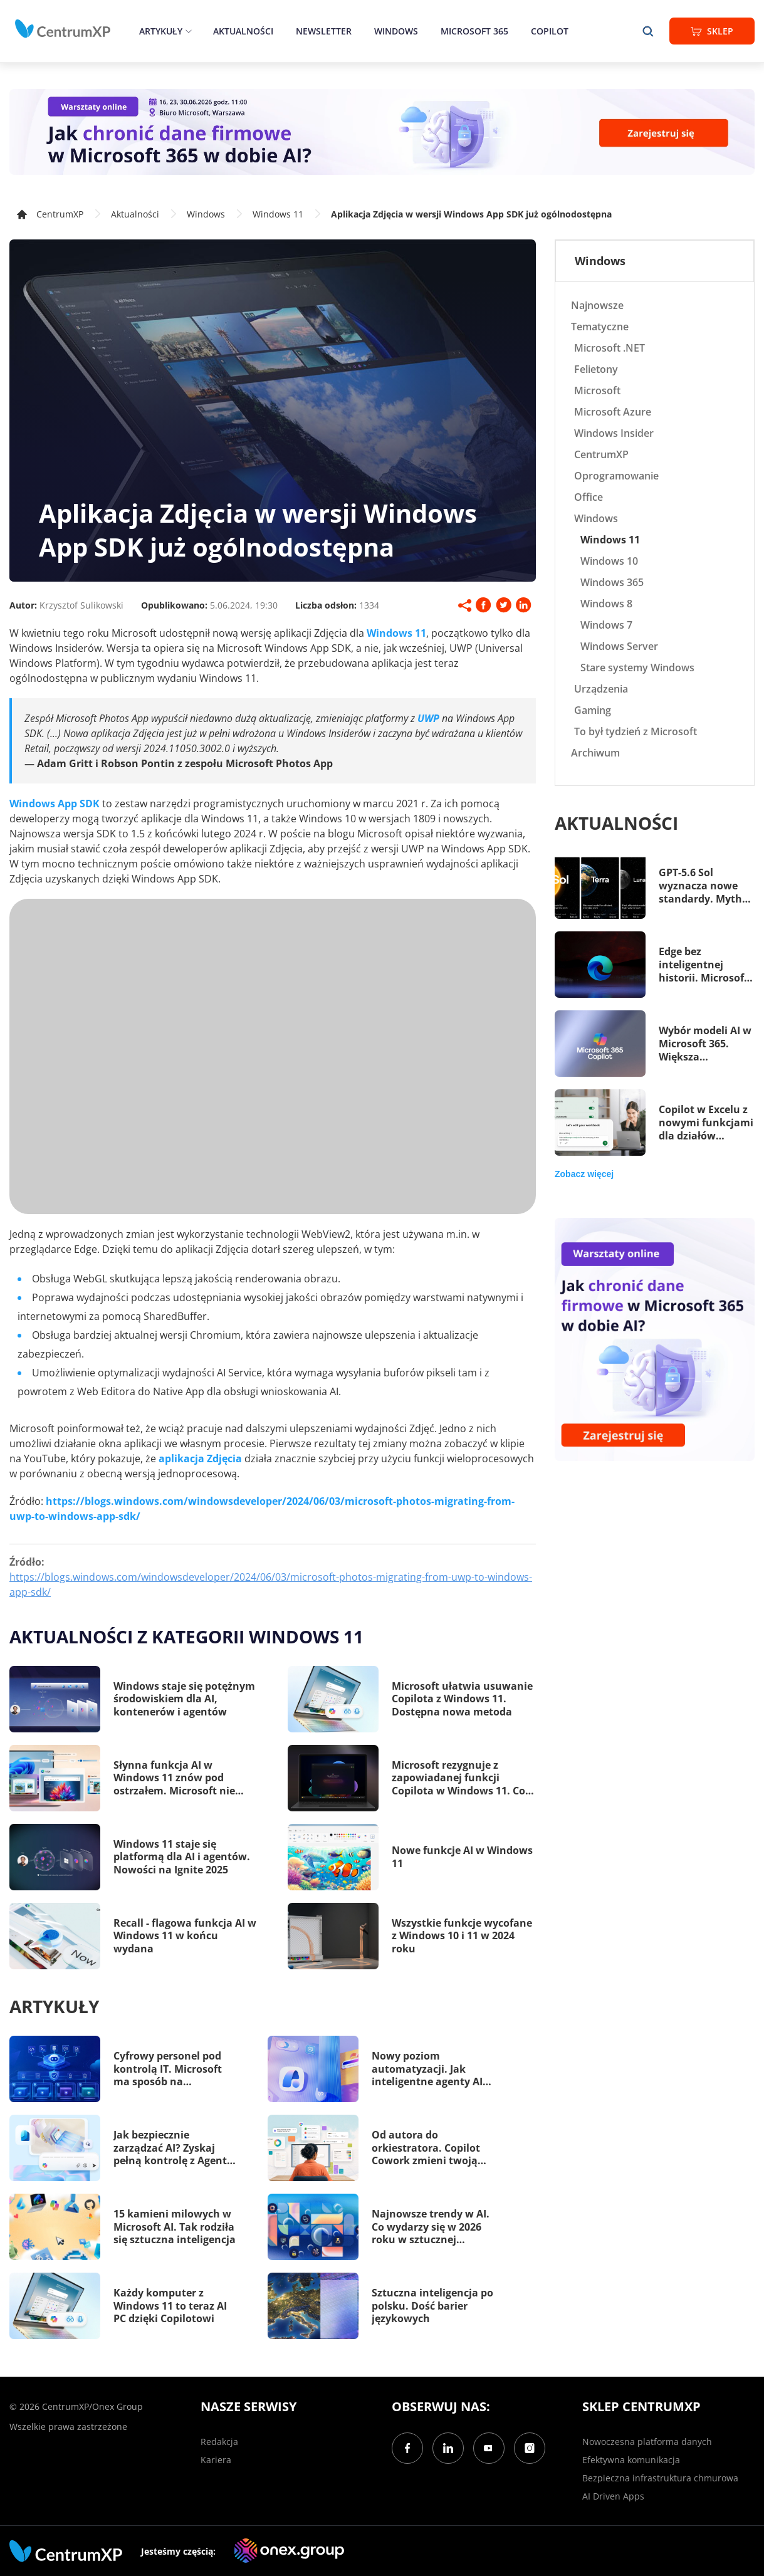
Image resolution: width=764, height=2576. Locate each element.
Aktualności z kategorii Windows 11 (186, 1636)
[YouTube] (489, 2448)
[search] (648, 31)
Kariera (216, 2460)
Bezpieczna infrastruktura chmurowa (660, 2478)
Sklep (712, 31)
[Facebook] (407, 2448)
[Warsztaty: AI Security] (382, 131)
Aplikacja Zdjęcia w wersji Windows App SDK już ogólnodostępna (471, 214)
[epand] (187, 31)
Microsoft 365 (474, 31)
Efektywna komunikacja (631, 2460)
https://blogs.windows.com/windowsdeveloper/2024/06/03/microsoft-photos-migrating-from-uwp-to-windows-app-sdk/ (270, 1584)
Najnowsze (597, 305)
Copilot (549, 31)
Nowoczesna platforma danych (647, 2442)
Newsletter (324, 31)
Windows (396, 31)
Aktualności (243, 31)
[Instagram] (529, 2448)
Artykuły (160, 31)
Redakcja (219, 2442)
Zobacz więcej (584, 1174)
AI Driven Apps (613, 2496)
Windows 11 (278, 214)
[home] (62, 28)
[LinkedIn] (448, 2448)
